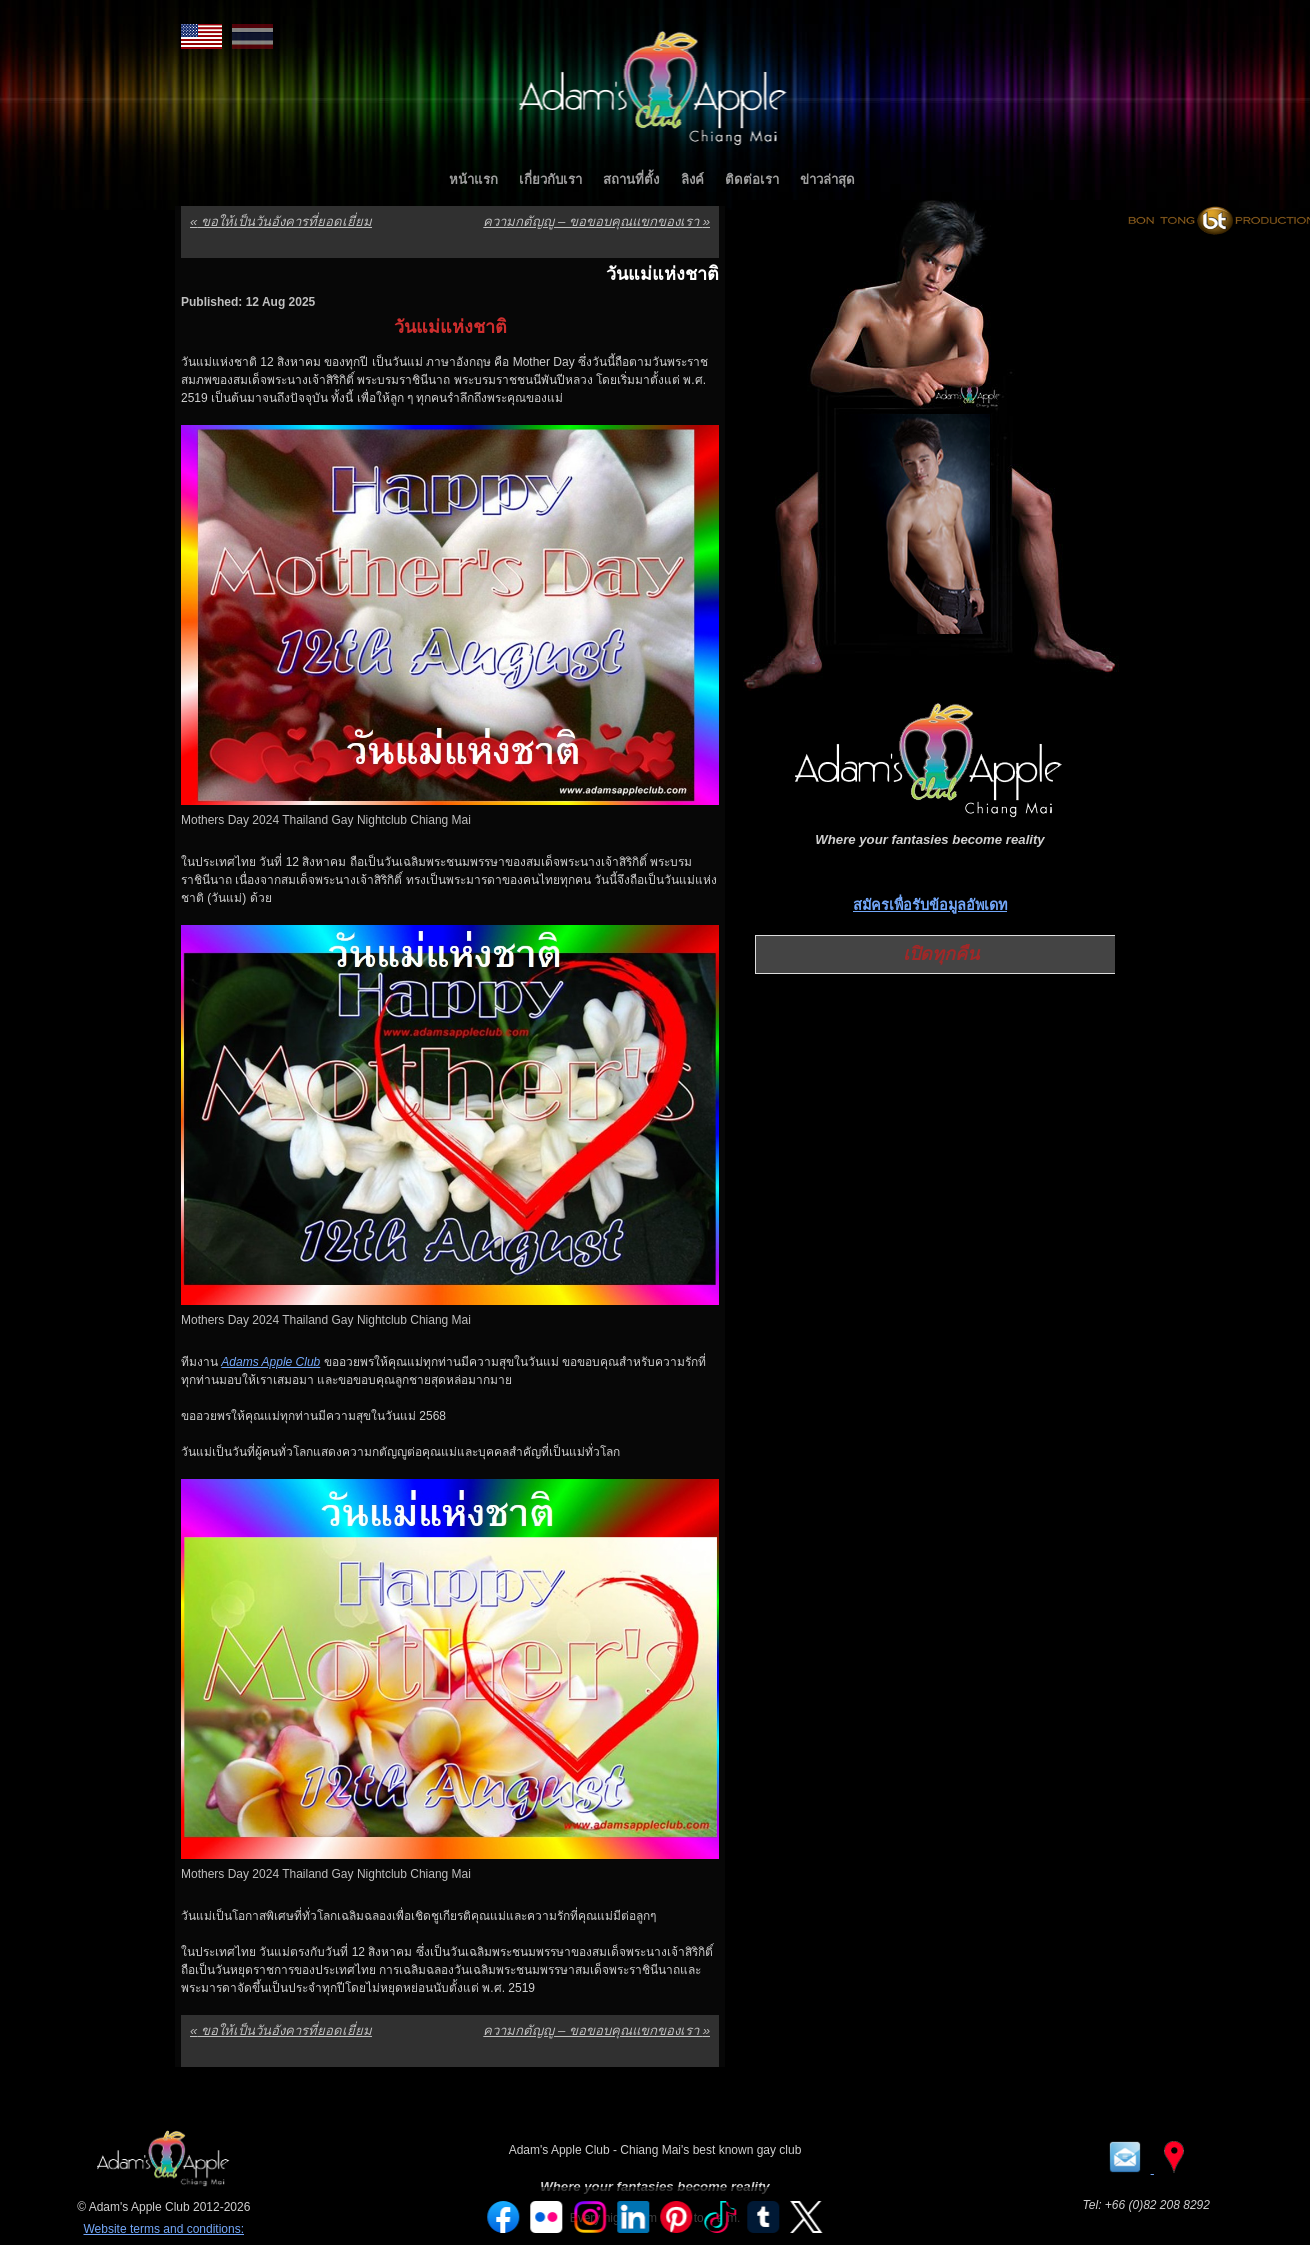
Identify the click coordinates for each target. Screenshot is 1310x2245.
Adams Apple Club (270, 1362)
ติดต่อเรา (752, 179)
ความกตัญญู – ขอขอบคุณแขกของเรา (596, 221)
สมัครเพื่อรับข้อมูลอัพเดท (930, 905)
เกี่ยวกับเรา (550, 179)
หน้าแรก (473, 179)
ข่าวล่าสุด (827, 179)
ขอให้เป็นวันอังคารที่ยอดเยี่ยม (281, 221)
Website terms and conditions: (163, 2229)
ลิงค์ (692, 179)
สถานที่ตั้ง (631, 179)
